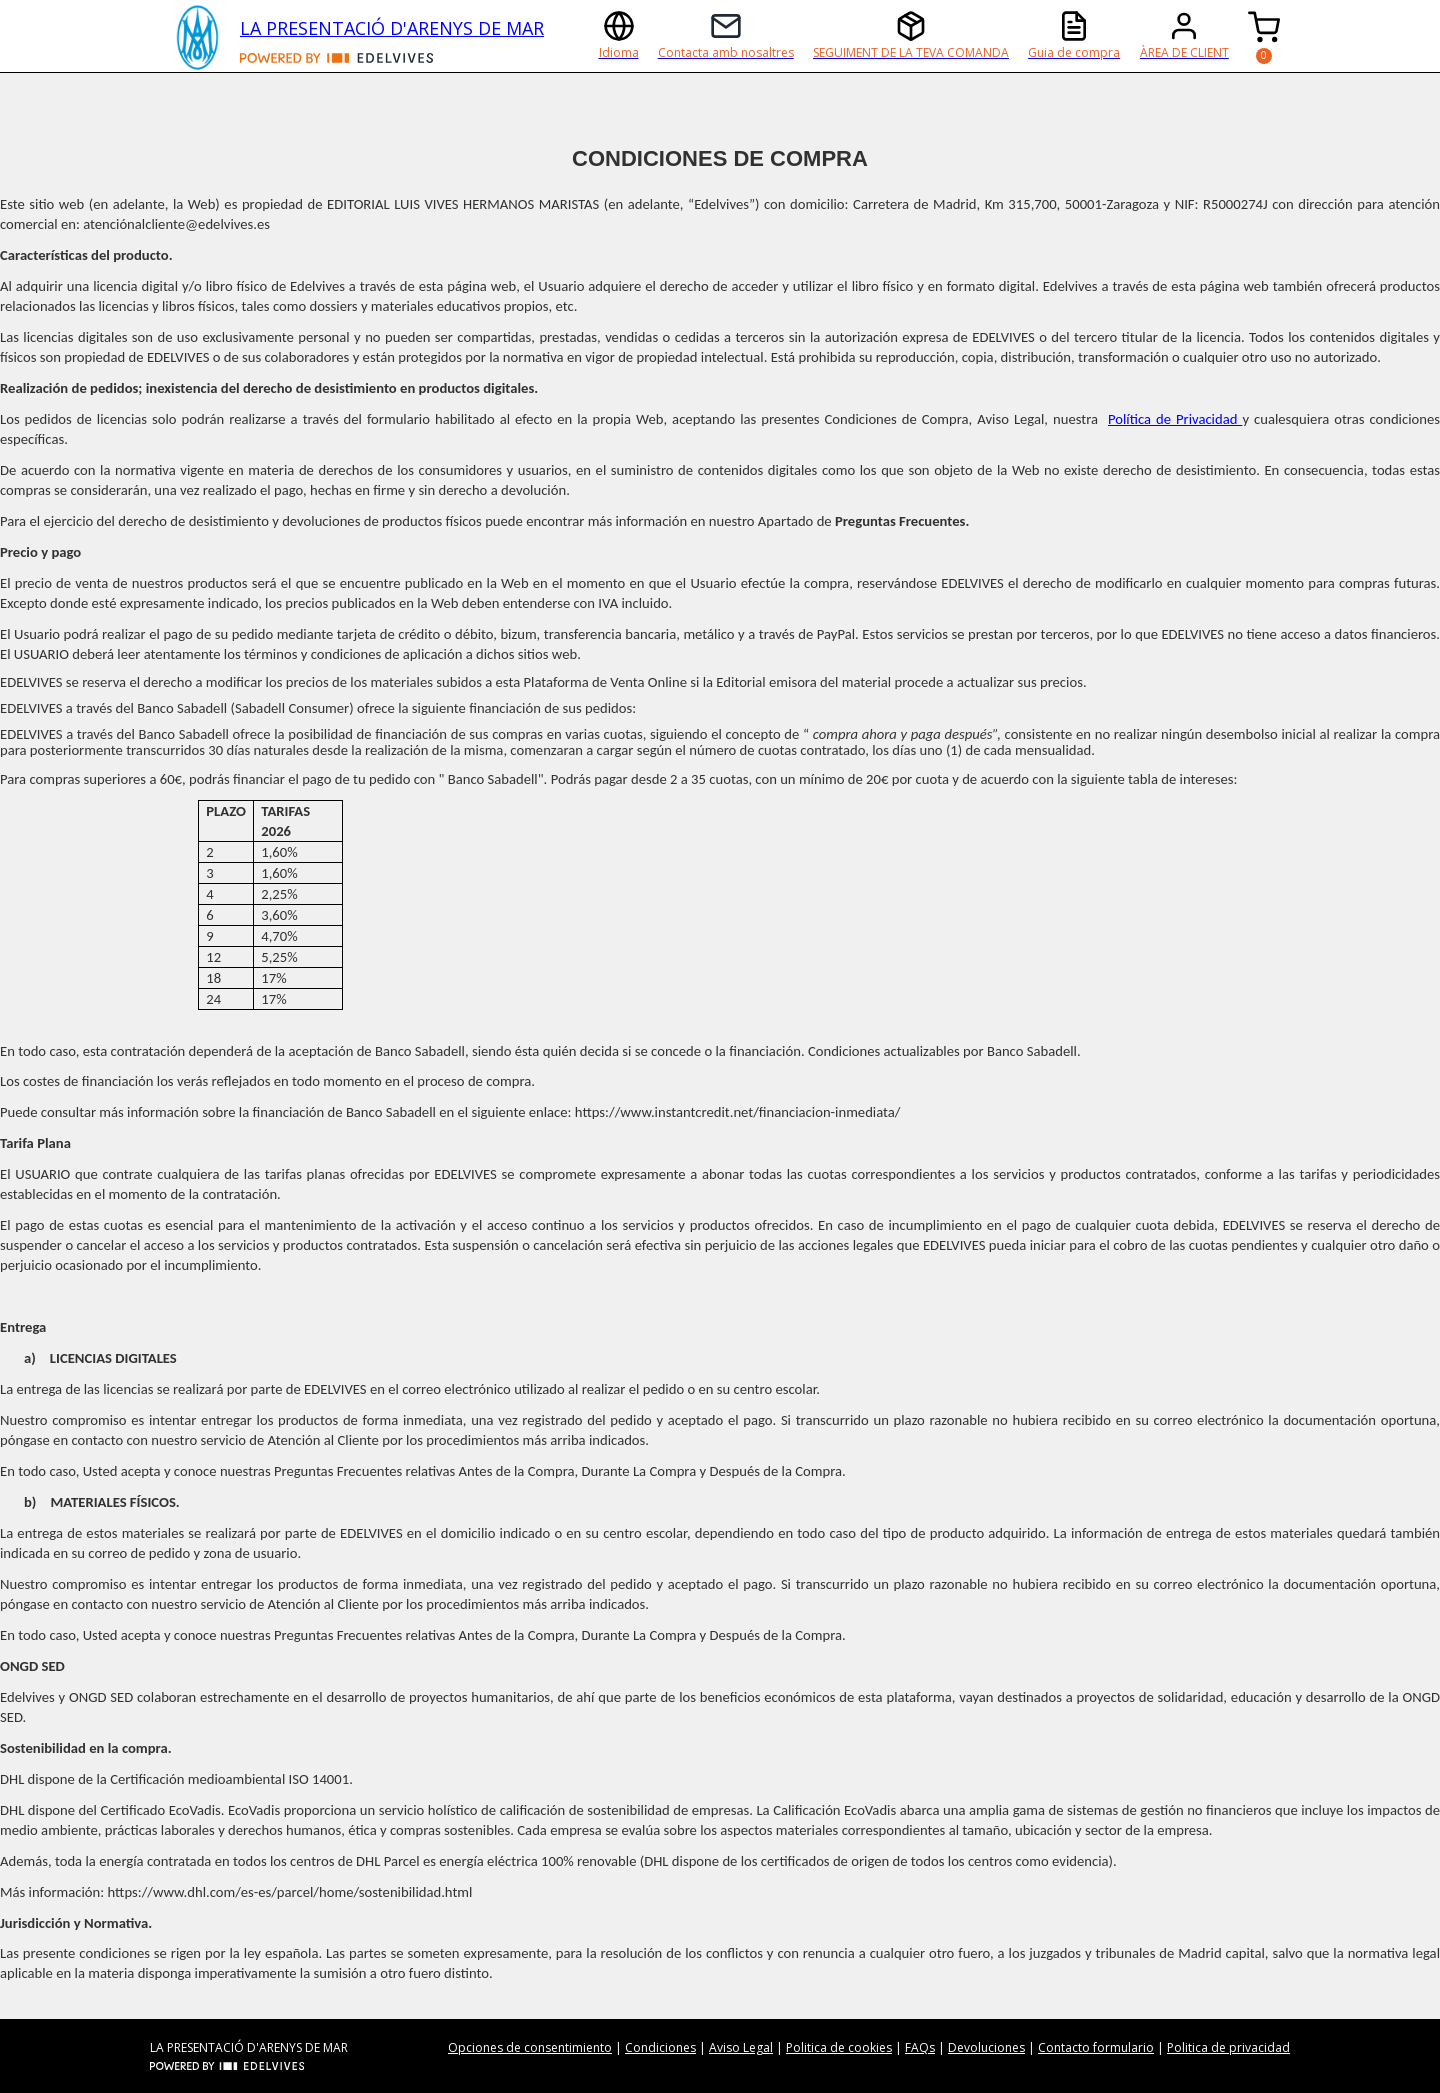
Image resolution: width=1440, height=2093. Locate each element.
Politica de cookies (839, 2047)
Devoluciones (986, 2047)
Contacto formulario (1096, 2047)
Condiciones (660, 2047)
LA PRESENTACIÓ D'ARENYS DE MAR (392, 28)
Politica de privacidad (1228, 2047)
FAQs (920, 2047)
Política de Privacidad (1175, 419)
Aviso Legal (741, 2047)
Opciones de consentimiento (530, 2047)
